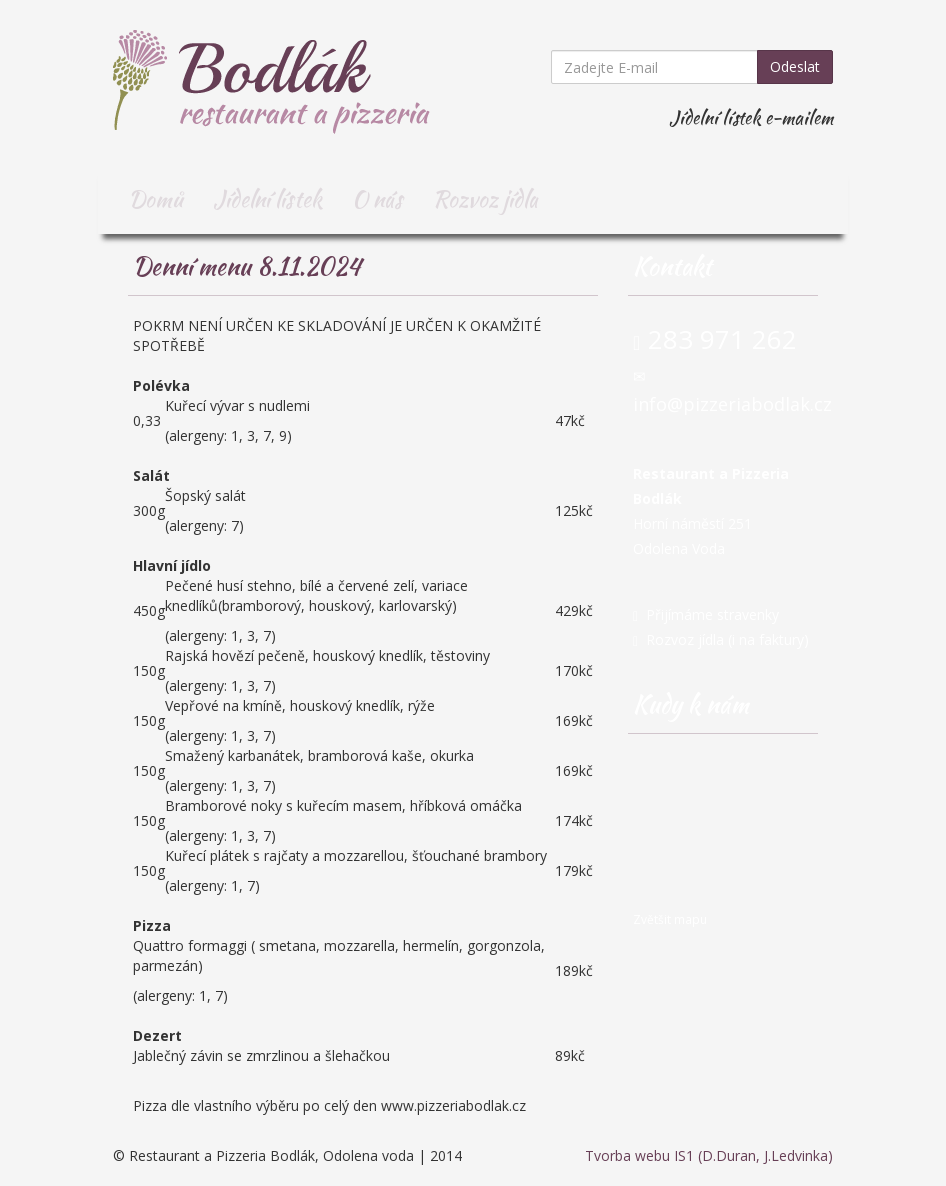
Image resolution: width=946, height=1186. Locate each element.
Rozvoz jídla (485, 199)
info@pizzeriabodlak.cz (732, 404)
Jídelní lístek (267, 199)
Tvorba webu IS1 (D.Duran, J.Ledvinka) (709, 1155)
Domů (155, 199)
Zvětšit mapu (670, 919)
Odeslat (795, 66)
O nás (377, 199)
